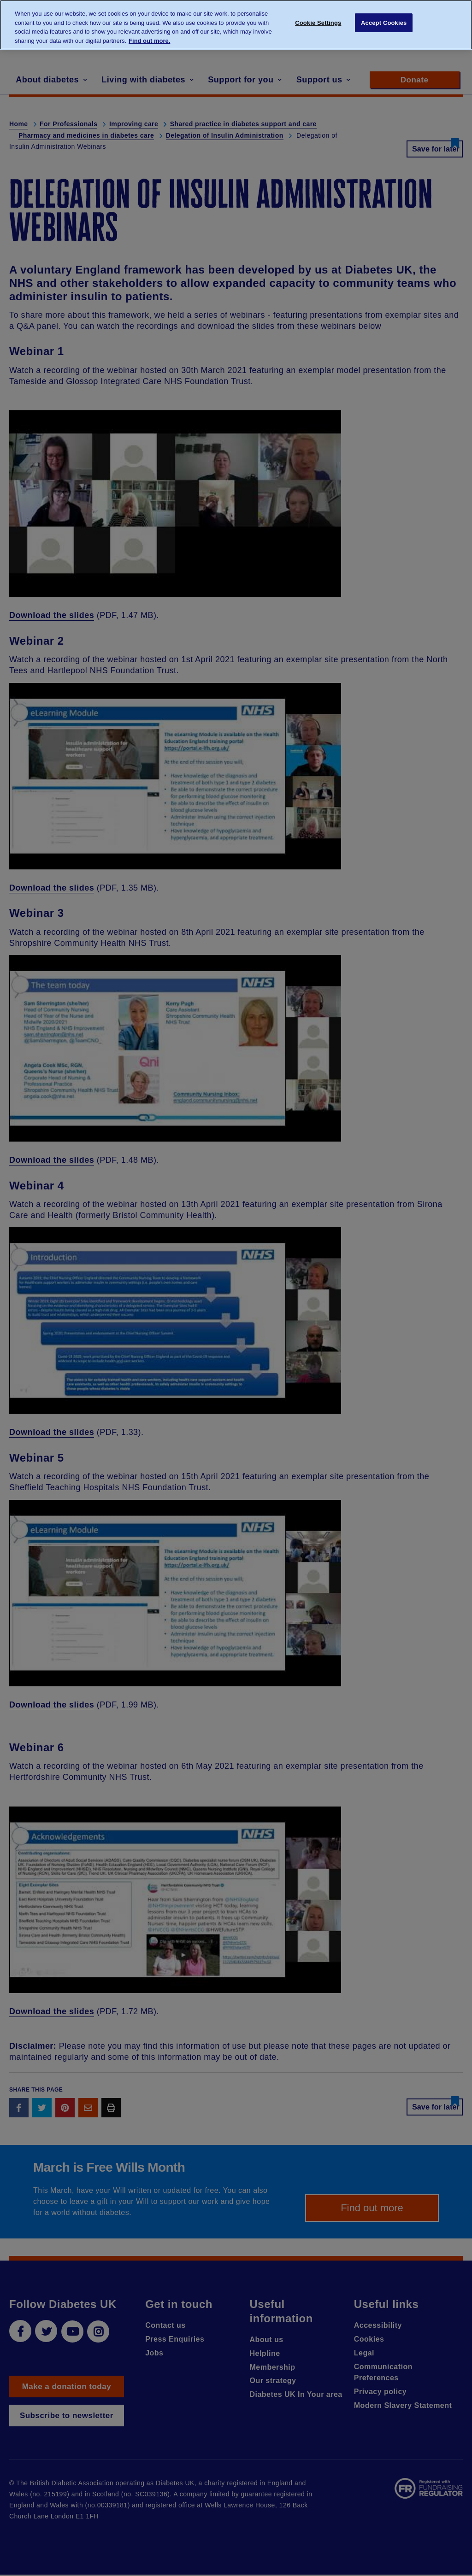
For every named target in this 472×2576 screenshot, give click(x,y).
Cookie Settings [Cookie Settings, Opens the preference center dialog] (318, 24)
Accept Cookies (384, 24)
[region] (236, 25)
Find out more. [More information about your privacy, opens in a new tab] (149, 40)
